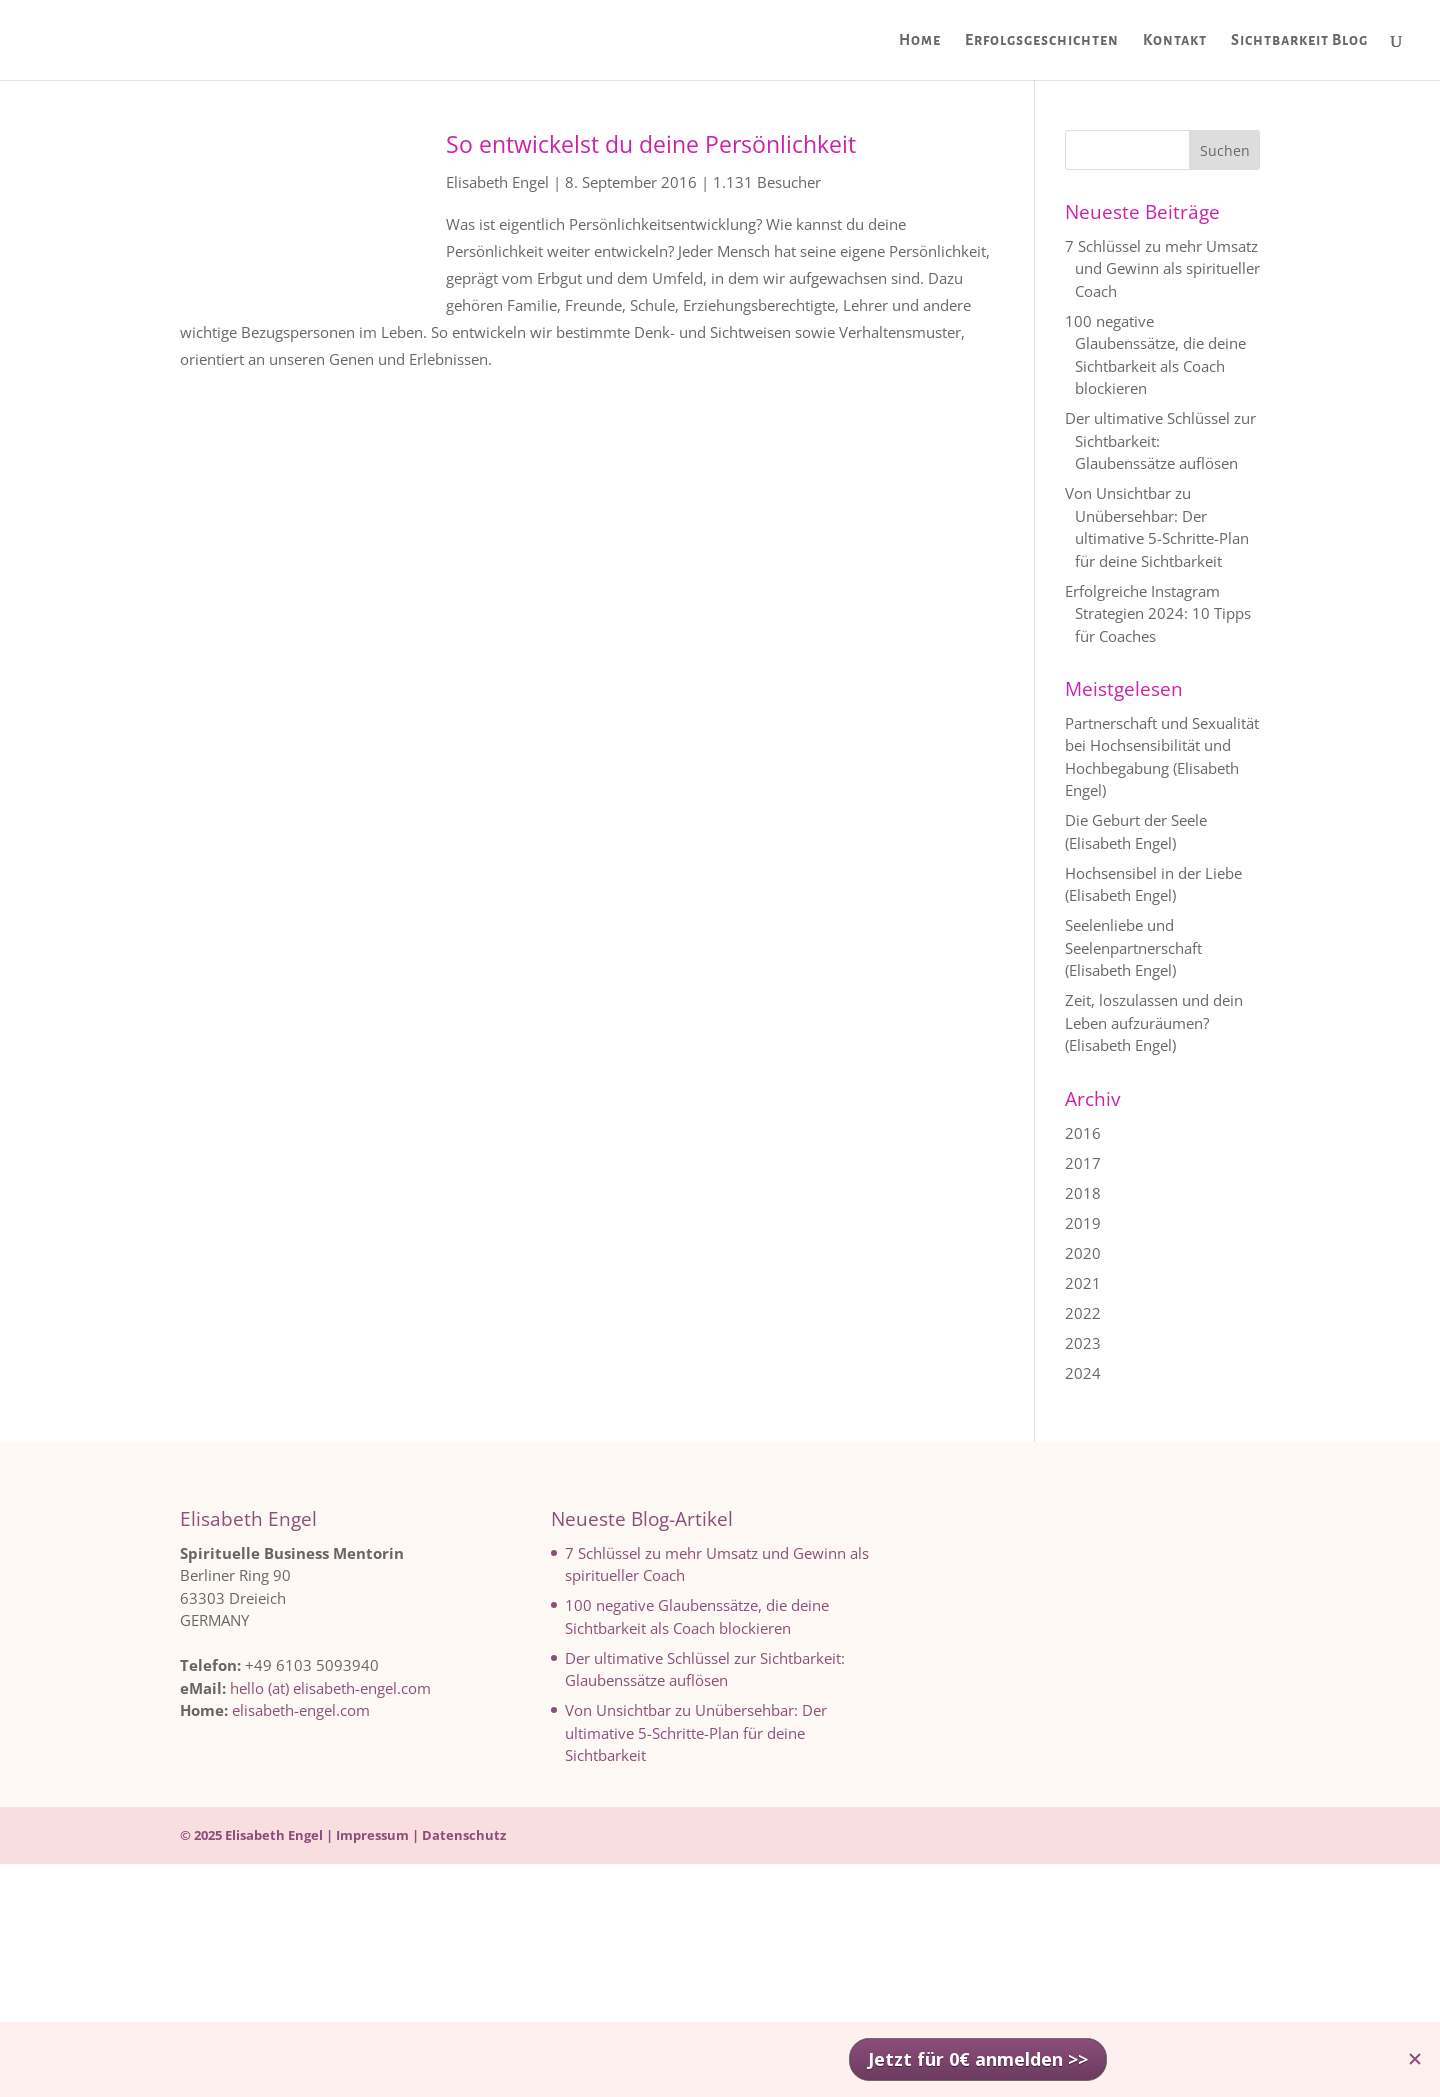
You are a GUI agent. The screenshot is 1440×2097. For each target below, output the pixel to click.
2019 (1083, 1223)
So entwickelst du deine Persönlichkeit (651, 144)
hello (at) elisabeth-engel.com (330, 1688)
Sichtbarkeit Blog (1299, 40)
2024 (1083, 1373)
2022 (1083, 1313)
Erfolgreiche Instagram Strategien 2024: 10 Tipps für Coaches (1158, 613)
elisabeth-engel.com (301, 1710)
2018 (1083, 1193)
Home (920, 40)
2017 (1083, 1163)
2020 (1083, 1253)
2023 (1083, 1343)
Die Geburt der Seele (1136, 820)
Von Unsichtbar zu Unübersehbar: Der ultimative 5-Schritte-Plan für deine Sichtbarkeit (696, 1732)
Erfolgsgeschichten (1042, 40)
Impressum (372, 1835)
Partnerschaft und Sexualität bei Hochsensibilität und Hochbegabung (1162, 745)
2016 (1083, 1133)
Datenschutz (464, 1835)
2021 (1083, 1283)
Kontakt (1175, 40)
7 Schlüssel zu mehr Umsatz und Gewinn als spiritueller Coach (1162, 268)
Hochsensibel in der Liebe (1153, 873)
